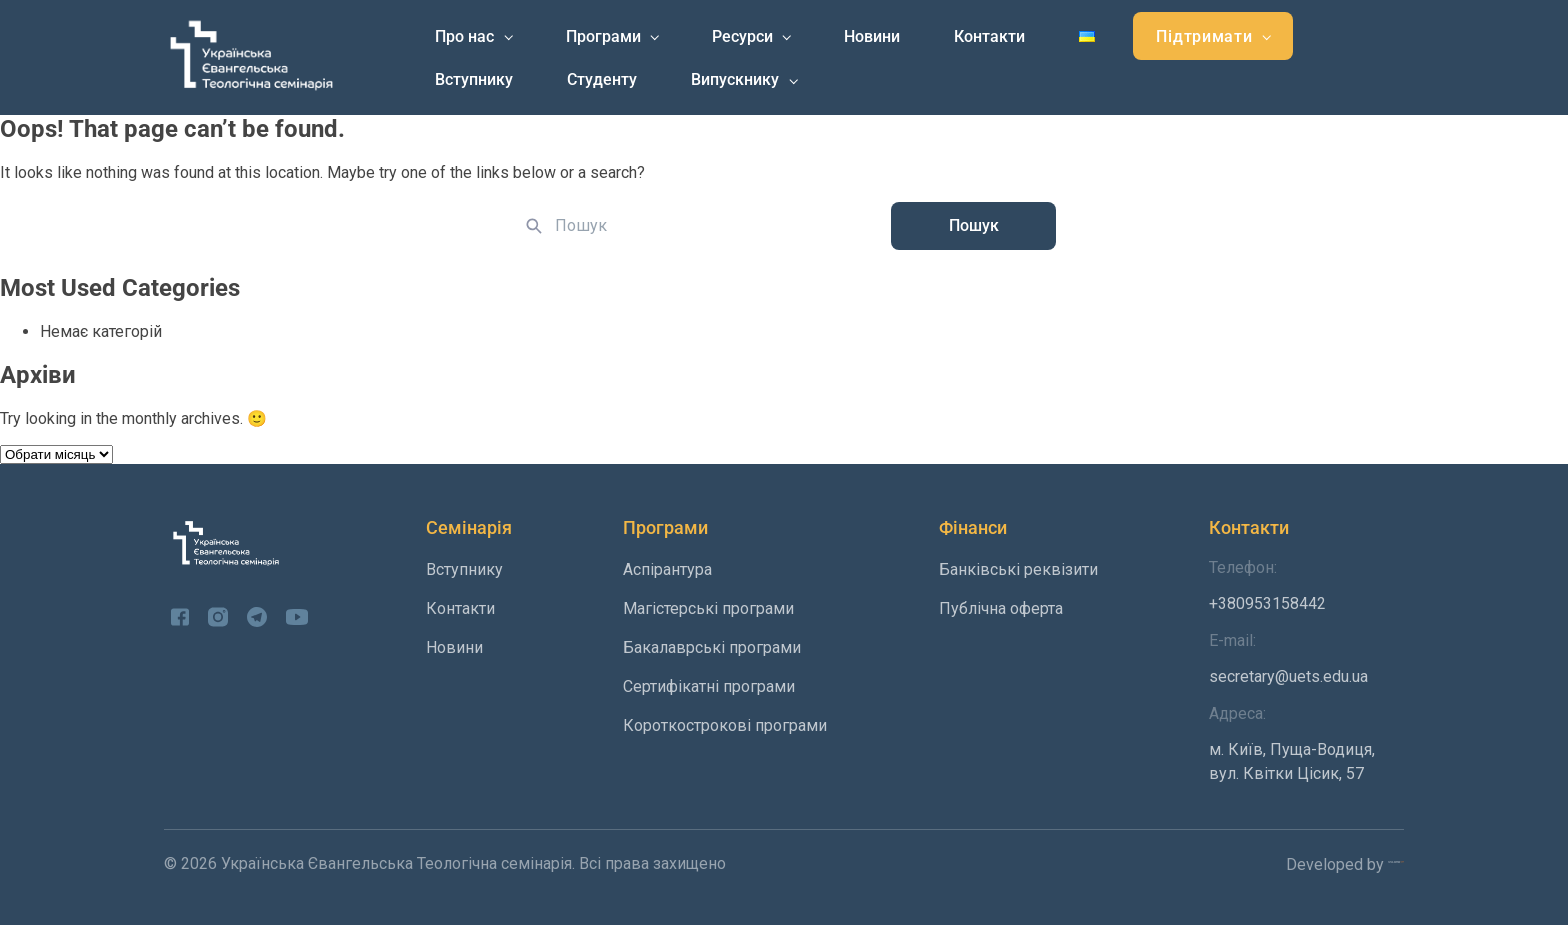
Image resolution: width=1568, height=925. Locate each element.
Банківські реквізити (1018, 569)
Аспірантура (667, 569)
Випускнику (735, 79)
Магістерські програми (708, 608)
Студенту (602, 79)
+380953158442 (1306, 585)
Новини (872, 36)
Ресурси (742, 36)
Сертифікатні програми (709, 686)
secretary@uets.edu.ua (1306, 658)
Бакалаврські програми (712, 647)
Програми (603, 36)
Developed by (1345, 864)
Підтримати (1204, 36)
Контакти (989, 36)
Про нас (464, 36)
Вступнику (474, 79)
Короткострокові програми (725, 725)
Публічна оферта (1001, 608)
